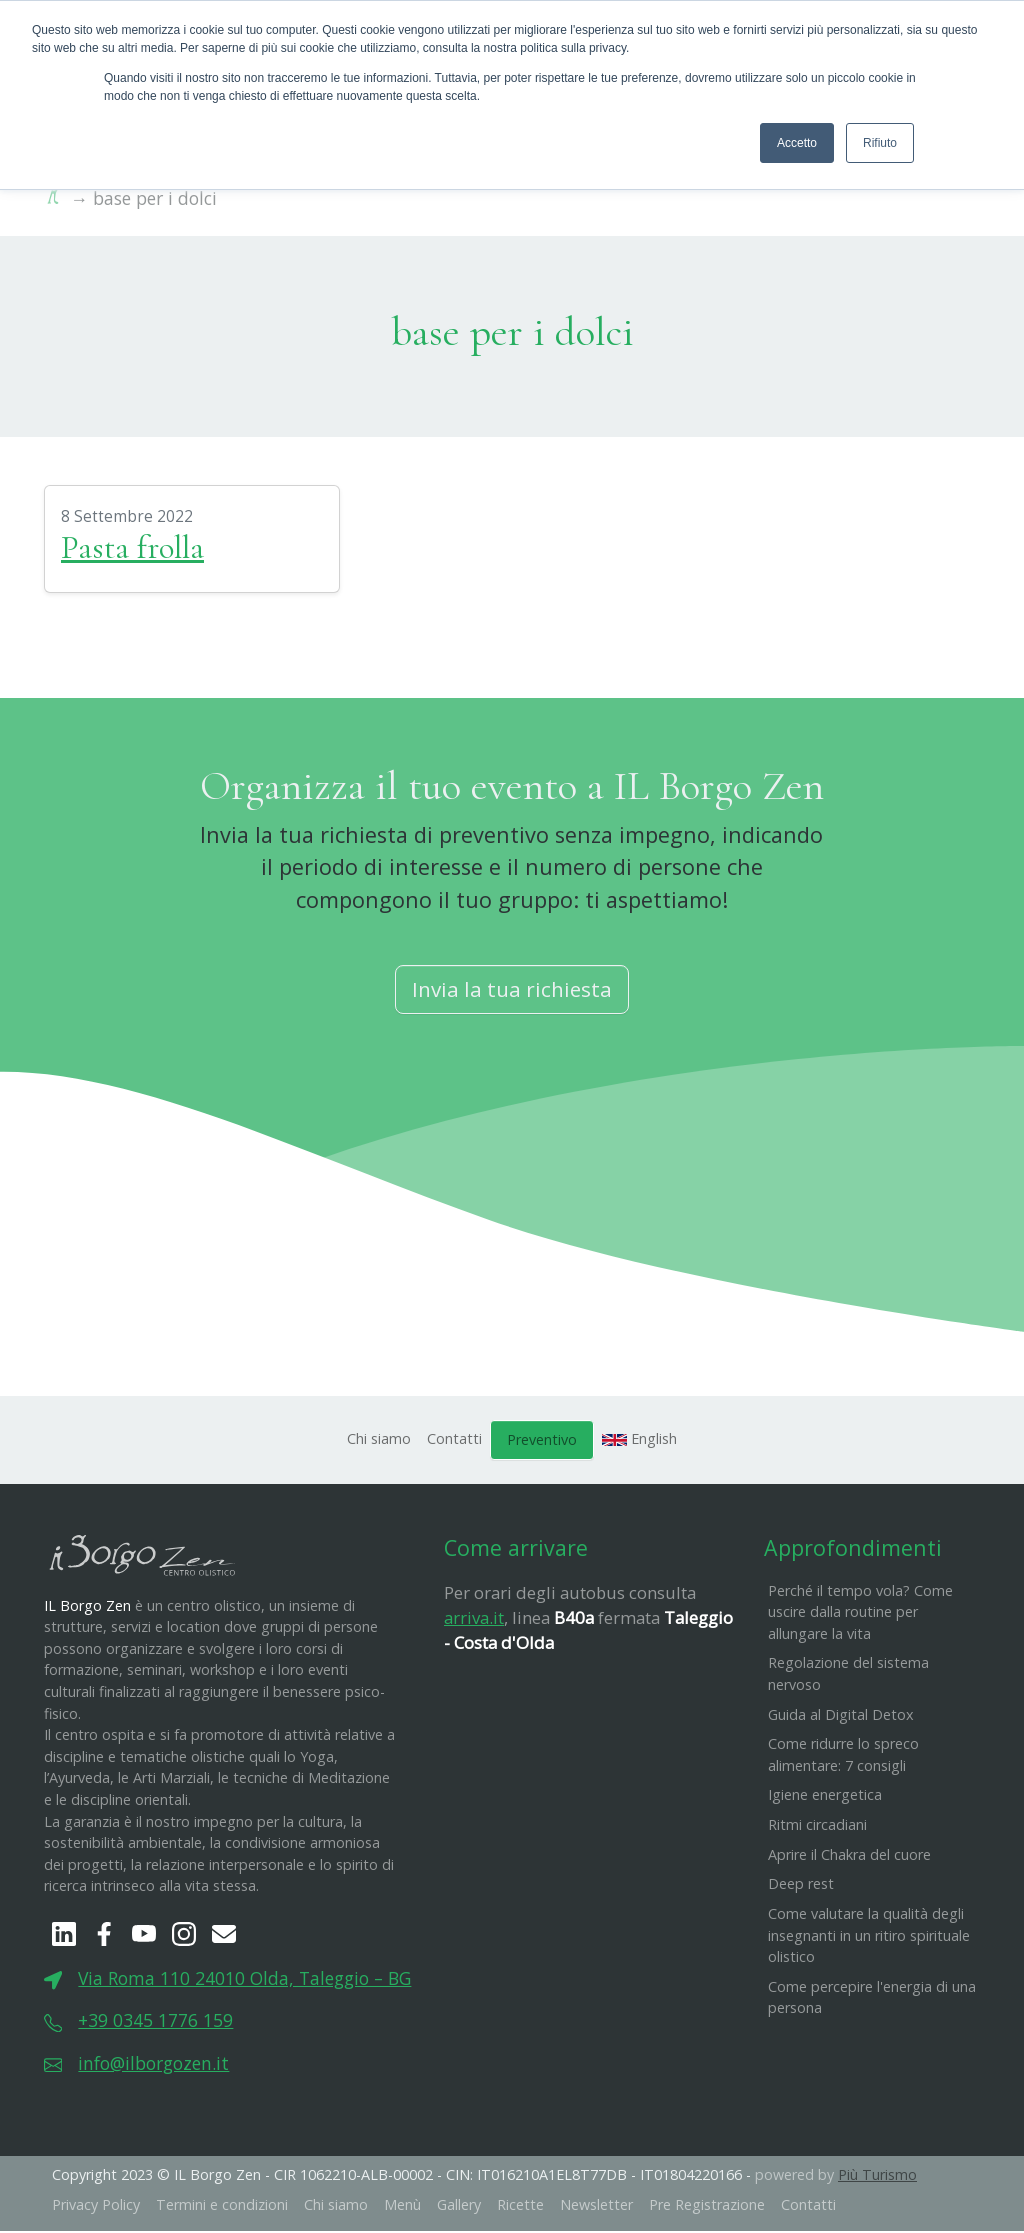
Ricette (520, 2206)
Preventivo (542, 1441)
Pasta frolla (132, 549)
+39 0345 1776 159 (155, 2022)
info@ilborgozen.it (153, 2065)
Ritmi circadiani (817, 1826)
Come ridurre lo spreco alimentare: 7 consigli (843, 1756)
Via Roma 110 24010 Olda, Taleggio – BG (244, 1980)
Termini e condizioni (222, 2206)
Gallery (459, 2206)
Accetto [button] (797, 143)
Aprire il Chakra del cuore (849, 1855)
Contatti (454, 1440)
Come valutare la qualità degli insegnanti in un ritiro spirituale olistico (869, 1937)
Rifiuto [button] (880, 143)
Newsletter (596, 2206)
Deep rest (801, 1885)
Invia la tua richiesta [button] (512, 991)
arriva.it (474, 1619)
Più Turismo (877, 2176)
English (640, 1440)
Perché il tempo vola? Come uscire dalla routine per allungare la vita (860, 1613)
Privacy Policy (96, 2206)
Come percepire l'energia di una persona (872, 1999)
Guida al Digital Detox (841, 1715)
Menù (402, 2206)
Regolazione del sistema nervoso (848, 1675)
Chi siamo (379, 1440)
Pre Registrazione (707, 2206)
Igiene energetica (825, 1796)
